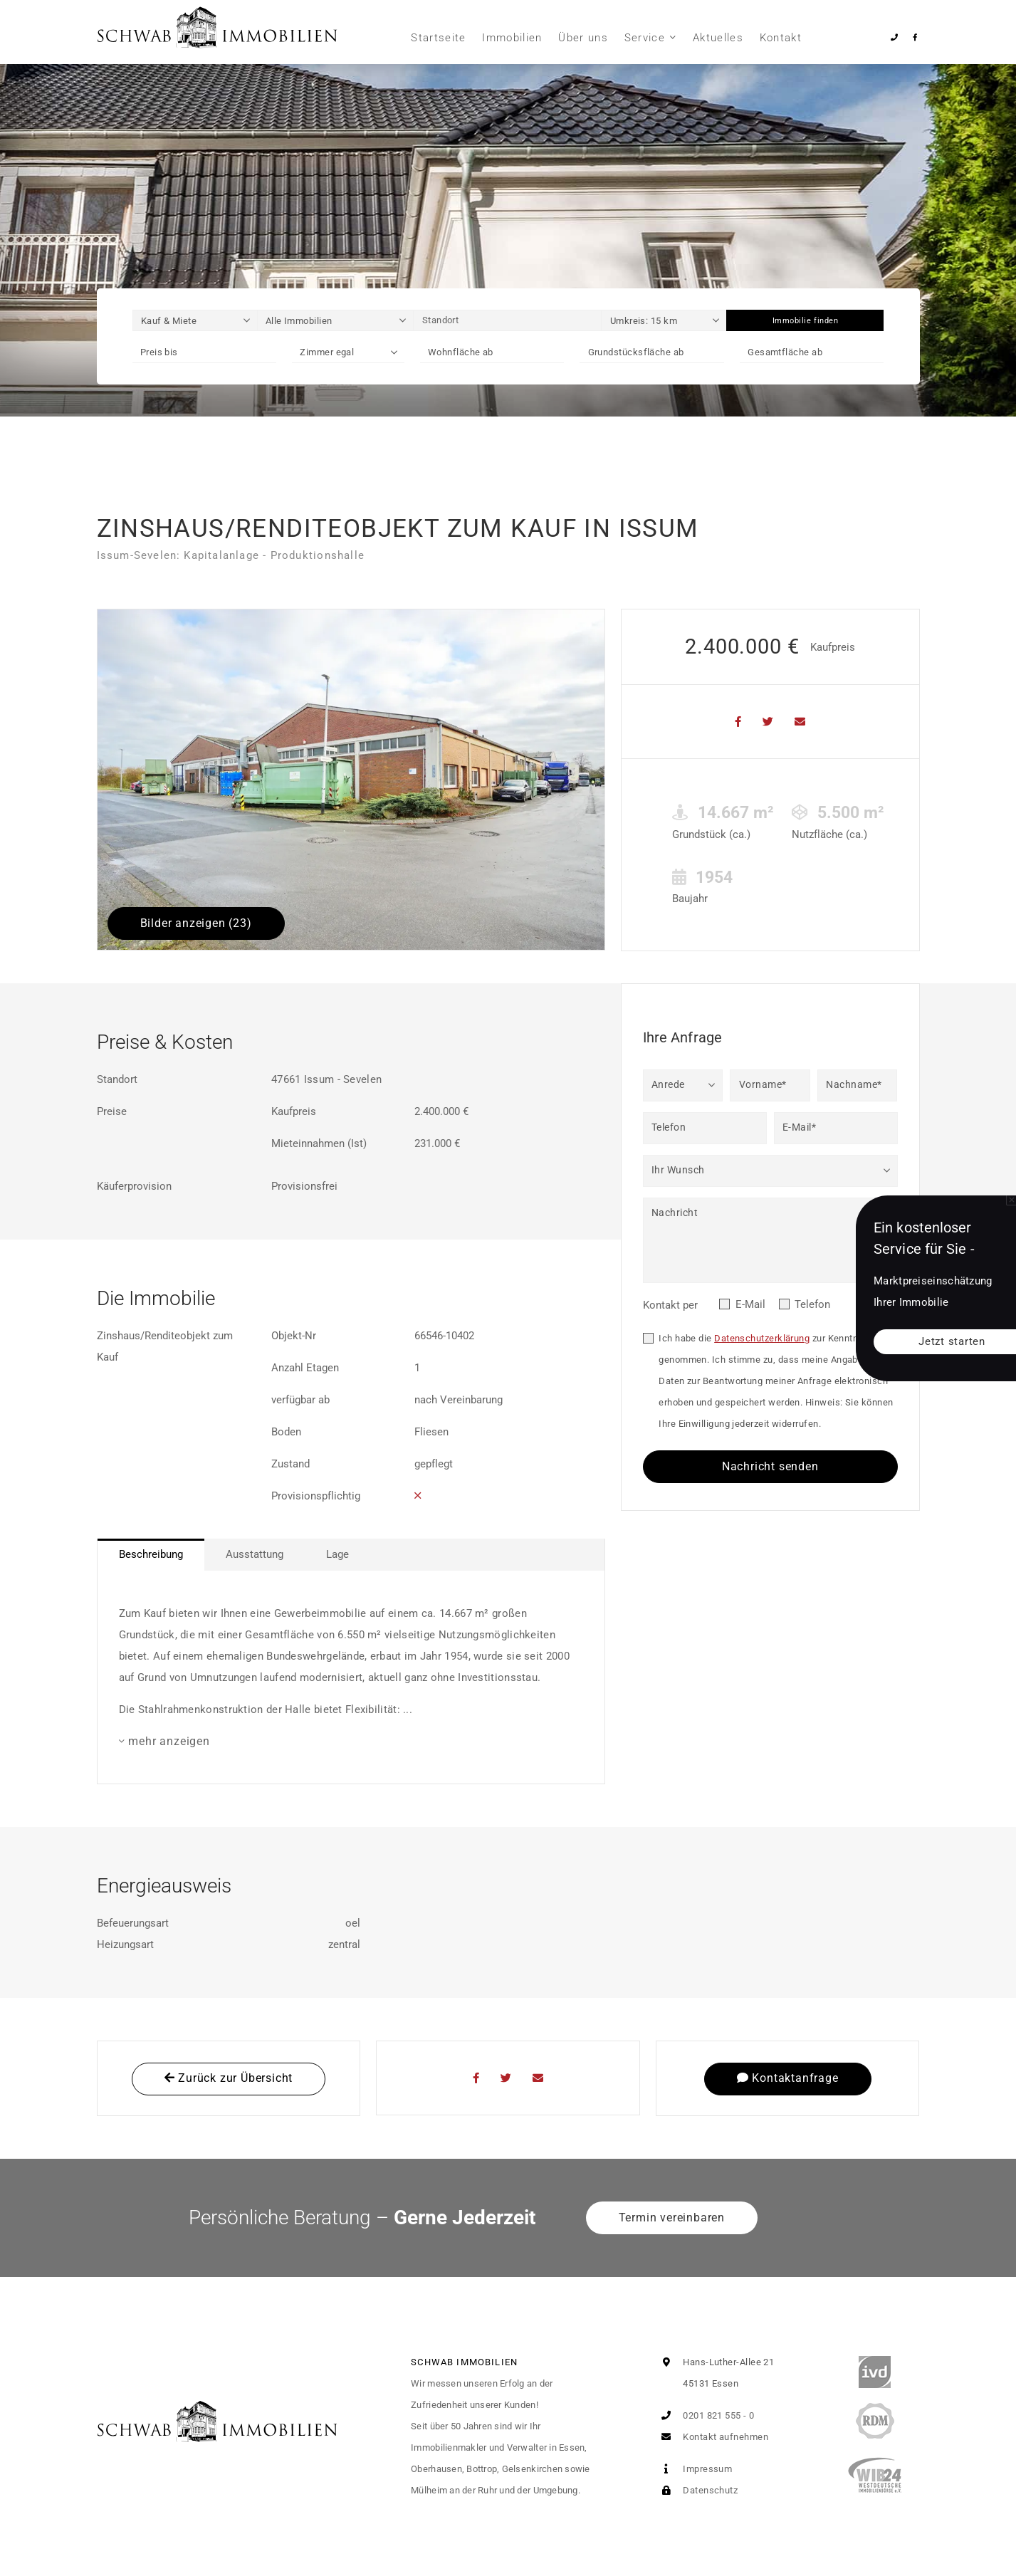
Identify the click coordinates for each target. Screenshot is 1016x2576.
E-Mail (750, 1304)
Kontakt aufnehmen (712, 2436)
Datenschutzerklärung (762, 1338)
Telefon (812, 1304)
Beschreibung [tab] (151, 1554)
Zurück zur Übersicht (228, 2078)
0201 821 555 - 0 (705, 2415)
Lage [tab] (337, 1554)
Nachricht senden (770, 1466)
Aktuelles (718, 37)
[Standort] (507, 320)
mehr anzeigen (168, 1741)
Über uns (583, 37)
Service (644, 37)
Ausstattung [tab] (254, 1554)
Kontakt (781, 37)
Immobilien (512, 37)
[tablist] (351, 1555)
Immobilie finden (806, 320)
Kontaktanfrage (788, 2078)
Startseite (438, 37)
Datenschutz (697, 2490)
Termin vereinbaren (672, 2217)
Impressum (694, 2469)
